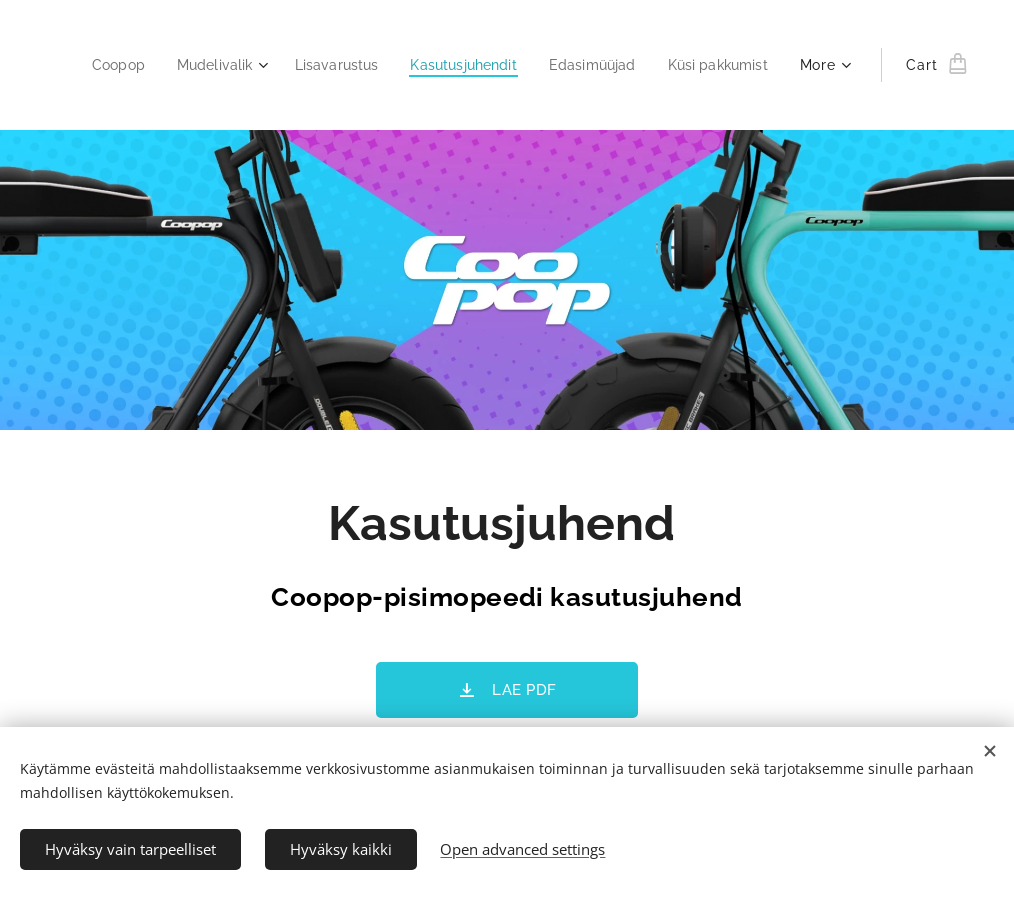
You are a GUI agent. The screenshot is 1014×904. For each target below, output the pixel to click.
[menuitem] (227, 65)
